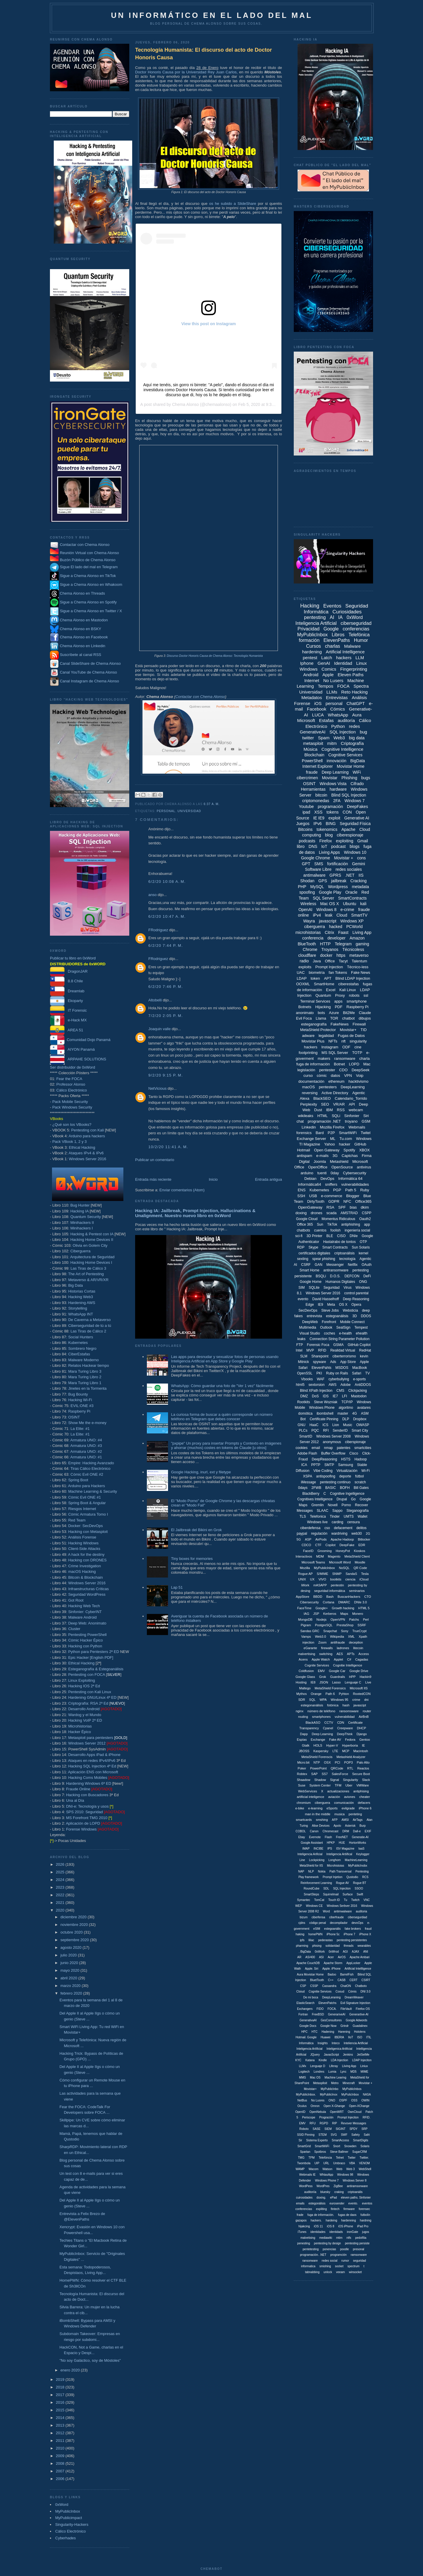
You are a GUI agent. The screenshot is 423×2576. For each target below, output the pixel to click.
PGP (337, 1190)
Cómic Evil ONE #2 (86, 1474)
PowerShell (312, 760)
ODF (346, 1047)
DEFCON (352, 1276)
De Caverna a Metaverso (89, 1319)
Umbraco (339, 2163)
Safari (356, 1373)
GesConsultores (331, 2020)
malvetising (308, 2237)
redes (354, 726)
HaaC (313, 1425)
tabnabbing (312, 2272)
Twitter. (364, 2157)
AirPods (321, 1539)
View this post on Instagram (208, 323)
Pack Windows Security (72, 1107)
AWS (333, 1385)
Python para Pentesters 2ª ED (93, 1651)
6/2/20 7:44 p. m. (165, 945)
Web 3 (350, 2169)
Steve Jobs (330, 1310)
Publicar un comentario (154, 1160)
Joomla (319, 1161)
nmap (328, 1448)
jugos (365, 2231)
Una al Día (75, 1800)
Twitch (355, 1900)
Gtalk (306, 1745)
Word (326, 1911)
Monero (357, 1613)
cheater (364, 1797)
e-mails (322, 1155)
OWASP (362, 1425)
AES (339, 1654)
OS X (343, 1305)
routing (303, 1716)
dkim (365, 1207)
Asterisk (350, 1825)
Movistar (330, 777)
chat (300, 1121)
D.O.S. (335, 1276)
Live (368, 1682)
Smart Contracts (335, 1247)
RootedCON (361, 1694)
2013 (61, 2425)
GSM (366, 1121)
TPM (311, 2157)
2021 (61, 1902)
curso (308, 1075)
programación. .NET (313, 2254)
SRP (364, 2128)
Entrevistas (337, 697)
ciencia (350, 1579)
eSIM (316, 1928)
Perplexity (308, 1104)
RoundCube (311, 1888)
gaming (362, 944)
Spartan (305, 2151)
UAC (301, 972)
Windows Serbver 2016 (342, 1905)
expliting (321, 2209)
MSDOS (341, 1368)
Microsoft (306, 720)
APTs (351, 1654)
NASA (367, 2094)
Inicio (213, 1179)
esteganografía (314, 1024)
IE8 (312, 1682)
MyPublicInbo (329, 2089)
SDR (301, 1699)
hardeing (331, 2220)
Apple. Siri (311, 1968)
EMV (321, 1671)
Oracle (351, 892)
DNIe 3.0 (360, 1602)
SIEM (328, 2128)
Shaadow (303, 1780)
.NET (350, 875)
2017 (61, 2395)
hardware (338, 789)
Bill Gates (361, 1488)
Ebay (301, 1837)
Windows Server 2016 (87, 1159)
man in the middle (317, 1814)
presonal (358, 2249)
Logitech (304, 2071)
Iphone (307, 663)
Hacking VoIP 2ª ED (85, 1720)
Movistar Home (350, 766)
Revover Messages (353, 2123)
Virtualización (347, 1471)
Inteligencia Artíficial (309, 2048)
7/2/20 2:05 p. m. (165, 1015)
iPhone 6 (365, 1808)
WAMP (300, 2169)
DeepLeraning (331, 1997)
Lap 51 (177, 1587)
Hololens (359, 2031)
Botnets (304, 1007)
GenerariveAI (336, 2014)
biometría (317, 972)
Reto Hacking (354, 691)
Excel (330, 990)
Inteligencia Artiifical (339, 1854)
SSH (301, 1196)
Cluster (74, 1629)
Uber (348, 1785)
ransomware (344, 1058)
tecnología (347, 1259)
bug (363, 731)
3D (354, 1316)
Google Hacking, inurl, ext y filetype (201, 1472)
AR (299, 1957)
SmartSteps (311, 1894)
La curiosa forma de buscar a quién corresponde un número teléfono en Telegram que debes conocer (221, 1416)
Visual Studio (309, 1333)
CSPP (367, 1213)
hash (346, 1705)
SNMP (337, 1573)
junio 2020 (70, 1963)
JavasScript (331, 2054)
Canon (314, 1831)
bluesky (325, 2192)
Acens (303, 1659)
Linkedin (309, 1127)
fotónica (333, 1705)
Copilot (330, 1545)
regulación (319, 1533)
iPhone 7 (349, 1934)
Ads (333, 1362)
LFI (344, 1396)
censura (353, 1522)
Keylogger (363, 1854)
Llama (321, 1018)
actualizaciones (338, 1791)
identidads (336, 2231)
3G (335, 1155)
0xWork (320, 1951)
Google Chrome (315, 858)
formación (309, 640)
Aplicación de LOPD (83, 1823)
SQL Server (323, 898)
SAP (314, 1774)
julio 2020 (69, 1955)
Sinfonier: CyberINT (85, 1612)
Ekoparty (66, 1000)
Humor (361, 640)
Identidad (343, 663)
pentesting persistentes (352, 1940)
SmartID (305, 1436)
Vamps (306, 1636)
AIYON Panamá (72, 1049)
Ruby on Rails (337, 1373)
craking (339, 2192)
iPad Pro (362, 2226)
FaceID (308, 1551)
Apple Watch (321, 1659)
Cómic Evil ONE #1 (84, 1497)
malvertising (306, 1654)
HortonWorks (357, 1842)
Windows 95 (339, 1699)
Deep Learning (335, 772)
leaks (301, 1339)
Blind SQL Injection (348, 795)
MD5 (353, 2071)
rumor (345, 2260)
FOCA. (332, 2008)
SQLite (314, 1288)
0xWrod (334, 1951)
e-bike (299, 1808)
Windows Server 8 (354, 2180)
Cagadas (361, 1659)
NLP (311, 1871)
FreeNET (342, 1837)
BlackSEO (322, 1098)
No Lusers (333, 680)
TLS (302, 1516)
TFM (338, 1785)
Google (331, 628)
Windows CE (314, 1905)
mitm (332, 743)
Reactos (363, 1768)
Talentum (359, 961)
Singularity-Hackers (71, 2524)
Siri (366, 1116)
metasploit (313, 743)
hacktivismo (358, 1081)
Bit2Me (349, 1013)
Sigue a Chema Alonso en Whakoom (91, 584)
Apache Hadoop (342, 1539)
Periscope (308, 2117)
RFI (326, 1430)
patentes (343, 1448)
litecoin (358, 1648)
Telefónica (359, 634)
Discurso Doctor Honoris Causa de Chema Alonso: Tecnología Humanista (215, 655)
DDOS (366, 1316)
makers (324, 1058)
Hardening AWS (81, 1302)
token (315, 978)
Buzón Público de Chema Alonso (87, 560)
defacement (343, 1528)
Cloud (341, 915)
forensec (364, 2209)
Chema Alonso (185, 404)
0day (335, 1173)
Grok (322, 1676)
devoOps (357, 1922)
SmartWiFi (348, 1133)
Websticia (350, 1310)
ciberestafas (348, 984)
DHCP (361, 1728)
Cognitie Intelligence (347, 1665)
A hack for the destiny (86, 1554)
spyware (319, 1362)
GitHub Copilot (359, 1345)
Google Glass (305, 1676)
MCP (345, 1751)
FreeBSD (318, 2014)
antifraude (337, 1642)
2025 (61, 1872)
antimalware (314, 875)
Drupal (342, 1499)
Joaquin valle (159, 1029)
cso (327, 1528)
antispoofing (325, 1476)
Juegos (302, 823)
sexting (302, 1259)
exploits (304, 967)
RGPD (324, 2123)
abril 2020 (69, 1978)
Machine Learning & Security (92, 1491)
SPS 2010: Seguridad (84, 1812)
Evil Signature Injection (355, 2003)
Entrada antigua (268, 1179)
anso (152, 895)
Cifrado (357, 783)
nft (343, 1041)
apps (338, 1001)
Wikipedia (337, 1636)
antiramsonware (357, 2186)
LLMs (331, 691)
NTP (316, 1762)
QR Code (360, 1568)
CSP (303, 1986)
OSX (327, 1762)
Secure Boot (361, 1774)
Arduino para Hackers (86, 1486)
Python (338, 726)
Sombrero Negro (82, 1348)
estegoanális (332, 1928)
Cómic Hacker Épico (85, 1640)
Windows (309, 669)
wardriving (339, 1533)
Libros (338, 634)
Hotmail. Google (306, 2037)
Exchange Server (311, 1138)
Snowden (350, 2146)
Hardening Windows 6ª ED (88, 1783)
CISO (341, 1236)
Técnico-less (357, 967)
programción (338, 2254)
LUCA (318, 714)
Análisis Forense (82, 1537)
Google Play (330, 892)
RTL (350, 1768)
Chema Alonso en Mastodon (79, 620)
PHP (302, 886)
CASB (341, 1980)
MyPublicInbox (67, 2511)
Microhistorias (80, 1726)
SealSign (343, 1327)
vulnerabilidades (355, 1184)
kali (363, 903)
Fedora (350, 1739)
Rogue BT (359, 1883)
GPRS (335, 875)
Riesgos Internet (82, 1509)
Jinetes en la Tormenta (87, 1388)
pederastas (325, 1940)
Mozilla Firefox (332, 1127)
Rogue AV (342, 1883)
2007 (61, 2471)
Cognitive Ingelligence (347, 1494)
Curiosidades (347, 612)
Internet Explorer (317, 766)
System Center (320, 1785)
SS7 (325, 1774)
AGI (345, 1951)
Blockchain (314, 755)
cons (361, 858)
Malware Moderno (83, 1360)
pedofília (360, 2237)
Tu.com (345, 1138)
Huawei (325, 2037)
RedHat (365, 1350)
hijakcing (304, 2226)
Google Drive (358, 1671)
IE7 (335, 1396)
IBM (329, 1110)
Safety (355, 2134)
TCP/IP (347, 1402)
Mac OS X (329, 903)
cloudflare (307, 955)
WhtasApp (326, 2174)
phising (317, 1945)
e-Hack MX (68, 1020)
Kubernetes (78, 1342)
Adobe (345, 1385)
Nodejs (321, 1619)
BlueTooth (307, 944)
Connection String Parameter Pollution (340, 1339)
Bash (330, 1596)
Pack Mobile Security (70, 1101)
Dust (318, 1110)
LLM (359, 657)
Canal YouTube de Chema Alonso (88, 672)
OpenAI (305, 909)
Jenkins (348, 2054)
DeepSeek (361, 1070)
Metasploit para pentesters (97, 1737)
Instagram (329, 1047)
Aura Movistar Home (310, 1974)
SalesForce (340, 1774)
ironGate (352, 2231)
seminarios (357, 1591)
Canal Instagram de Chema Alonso (89, 681)
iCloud (363, 1579)
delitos (361, 1528)
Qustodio (352, 1877)
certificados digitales (314, 1253)
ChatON (345, 1986)
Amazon (357, 938)
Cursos (313, 646)
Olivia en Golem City (90, 1245)
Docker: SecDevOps (85, 1526)
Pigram (306, 1625)
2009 (61, 2456)
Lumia (332, 2071)
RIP (334, 2123)
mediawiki (325, 2237)
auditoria (361, 1911)
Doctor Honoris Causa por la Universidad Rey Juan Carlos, (186, 72)
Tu (345, 1900)
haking (300, 1934)
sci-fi (299, 1236)
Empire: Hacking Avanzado (91, 1463)
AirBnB (364, 1716)
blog (329, 835)
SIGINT (340, 2128)
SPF (342, 1207)
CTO (367, 1596)
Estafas (326, 720)
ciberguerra (314, 926)
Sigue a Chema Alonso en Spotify (88, 602)
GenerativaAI (308, 2020)
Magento (334, 1556)
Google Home (310, 1282)
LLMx (302, 2066)
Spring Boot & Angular (87, 1503)
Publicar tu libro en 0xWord (73, 958)
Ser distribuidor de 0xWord (72, 1067)
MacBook (359, 1368)
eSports (332, 1808)
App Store (348, 1362)
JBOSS (304, 1751)
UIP (316, 2163)
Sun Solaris (361, 1247)
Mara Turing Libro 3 (84, 1371)
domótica (305, 1413)
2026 (61, 1864)
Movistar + (343, 858)
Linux (361, 663)
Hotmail (303, 1150)
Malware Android (82, 1617)
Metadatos (311, 697)
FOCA (343, 686)
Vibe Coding (323, 1471)
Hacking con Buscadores (87, 1795)
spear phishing (323, 1259)
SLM (304, 1356)
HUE (342, 1842)
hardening (312, 651)
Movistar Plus (312, 1041)
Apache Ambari (360, 1957)
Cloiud (300, 1991)
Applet (338, 1659)
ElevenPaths (336, 640)
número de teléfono (321, 1711)
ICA (304, 1465)
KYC (298, 2060)
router (367, 1711)
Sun (320, 1224)
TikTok (332, 1224)
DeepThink (344, 1734)
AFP (335, 1819)
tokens (332, 812)
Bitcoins (305, 829)
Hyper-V (332, 1745)
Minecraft (349, 2083)
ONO (331, 2100)
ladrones (343, 1648)
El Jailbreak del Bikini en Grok (196, 1530)
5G (299, 1539)
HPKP (331, 1842)
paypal (302, 1533)
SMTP (329, 1465)
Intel (299, 1350)
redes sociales (348, 869)
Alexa (305, 1098)
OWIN (365, 2100)
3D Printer (314, 1236)
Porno (346, 1505)
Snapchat (330, 1631)
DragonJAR (69, 971)
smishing (325, 2266)
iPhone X (365, 1934)
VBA (352, 2163)
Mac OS (315, 2077)
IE (363, 1745)
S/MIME (322, 1573)
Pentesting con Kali (87, 1130)
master (343, 1413)
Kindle (323, 2060)
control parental (356, 1293)
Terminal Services (315, 1001)
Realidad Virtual (342, 1350)
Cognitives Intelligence (315, 1499)
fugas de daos (347, 2214)
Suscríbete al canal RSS (80, 655)
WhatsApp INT (80, 1314)
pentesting (315, 617)
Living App (362, 932)
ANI (365, 1951)
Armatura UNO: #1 (86, 1457)
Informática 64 (350, 1178)
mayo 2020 (70, 1970)
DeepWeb (310, 1322)
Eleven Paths (350, 674)
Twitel (365, 1133)
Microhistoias (335, 1865)
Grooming (325, 1551)
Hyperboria (350, 1745)
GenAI (324, 663)
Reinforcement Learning (316, 1883)
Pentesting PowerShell (87, 1634)
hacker (344, 1144)
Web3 (339, 737)
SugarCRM (359, 2151)
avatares (364, 1408)
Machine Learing (335, 2077)
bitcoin (321, 795)
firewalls (327, 1648)
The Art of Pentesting (86, 1274)
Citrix (329, 932)
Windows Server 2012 (86, 1743)
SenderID (340, 1430)
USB (313, 1196)
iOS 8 (330, 2226)
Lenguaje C (353, 1682)
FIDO (320, 2008)
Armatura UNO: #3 (86, 1445)
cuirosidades (304, 2197)
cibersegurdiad (357, 1917)
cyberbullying (338, 1379)
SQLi (336, 1116)
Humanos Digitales (340, 1282)
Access (363, 1654)
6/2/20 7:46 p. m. (165, 986)
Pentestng (362, 1871)
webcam (356, 1110)
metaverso (358, 955)
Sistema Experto (317, 2140)
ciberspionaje (355, 1442)
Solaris (365, 2146)
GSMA (338, 1345)
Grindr (344, 2025)
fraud (368, 1928)
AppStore (302, 1596)
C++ (330, 1980)
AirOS (342, 1957)
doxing (301, 1213)
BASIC (330, 1488)
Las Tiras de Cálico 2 (88, 1331)
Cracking (358, 880)
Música (310, 749)
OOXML (303, 984)
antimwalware (343, 1911)
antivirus (364, 1167)
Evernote (315, 1837)
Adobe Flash (307, 1453)
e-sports (359, 1379)
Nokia (321, 1871)
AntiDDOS (363, 1385)
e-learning (315, 1808)
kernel (363, 1253)
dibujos (365, 1018)
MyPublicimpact (68, 2518)
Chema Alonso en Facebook (84, 637)
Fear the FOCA (69, 1079)
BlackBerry (310, 1494)
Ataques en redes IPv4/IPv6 (91, 1760)
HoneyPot (343, 1551)
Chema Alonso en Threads (77, 593)
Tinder (335, 1516)
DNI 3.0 (365, 1991)
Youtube (306, 806)
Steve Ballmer (339, 2151)
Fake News (360, 972)
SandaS (351, 1573)
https (340, 955)
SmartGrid (304, 2146)
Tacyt (343, 961)
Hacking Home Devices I (91, 1262)
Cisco (353, 1453)
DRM (345, 1831)
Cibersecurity (309, 1602)
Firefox (325, 841)
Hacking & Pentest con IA (91, 1234)
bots (321, 1013)
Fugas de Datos (351, 1035)
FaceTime (304, 1608)
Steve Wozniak (326, 1402)
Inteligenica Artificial (339, 2048)
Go (353, 1499)
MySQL (317, 886)
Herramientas (313, 789)
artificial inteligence (310, 1797)
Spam (323, 737)
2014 (61, 2417)
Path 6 (330, 1694)
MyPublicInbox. (306, 2094)
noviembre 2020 (75, 1924)
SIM (301, 1288)
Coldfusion (306, 1671)
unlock (328, 2272)
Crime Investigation (84, 1566)
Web (339, 2169)
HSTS (345, 1459)
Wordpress (338, 886)
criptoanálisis (344, 1253)
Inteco (336, 2043)
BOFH (345, 1488)
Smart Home (309, 1270)
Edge (310, 1305)
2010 (61, 2448)
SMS (318, 863)
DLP (345, 1419)
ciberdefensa (310, 1528)
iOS (318, 703)
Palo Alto (363, 1762)
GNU (302, 1425)
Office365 (363, 1201)
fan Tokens (338, 972)
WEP (298, 1905)
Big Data (75, 1285)
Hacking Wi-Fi (80, 1400)
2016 (61, 2402)
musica (339, 1814)
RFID (322, 1350)
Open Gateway (327, 1150)
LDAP (302, 978)
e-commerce (331, 1196)
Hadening (328, 2031)
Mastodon (359, 1396)
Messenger (335, 1265)
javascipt (359, 1705)
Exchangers (305, 2008)
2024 (61, 1879)
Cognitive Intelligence (342, 749)
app (367, 1224)
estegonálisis (316, 2203)
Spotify (349, 1150)
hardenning (348, 2220)
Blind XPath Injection (316, 1391)
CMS (340, 1391)
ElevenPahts (321, 1368)
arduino (307, 1173)
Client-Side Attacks (84, 1548)
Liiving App (349, 2066)
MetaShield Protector (318, 1030)
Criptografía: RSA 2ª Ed (88, 1703)
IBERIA (339, 2037)
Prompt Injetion (332, 1877)
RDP (300, 1247)
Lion (335, 1425)
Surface (347, 1894)
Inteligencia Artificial (316, 623)
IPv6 (317, 823)
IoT (324, 846)
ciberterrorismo (344, 1356)
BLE (329, 1236)
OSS (354, 2100)
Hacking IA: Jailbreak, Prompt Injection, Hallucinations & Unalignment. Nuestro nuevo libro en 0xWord (195, 1213)
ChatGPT (355, 703)
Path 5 (350, 1190)
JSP (316, 1613)
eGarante (310, 1648)
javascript (327, 921)
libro (300, 846)
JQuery (315, 2054)
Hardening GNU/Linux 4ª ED (92, 1697)
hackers (344, 657)
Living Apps (329, 852)
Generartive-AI (358, 2014)
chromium (304, 1802)
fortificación (337, 863)
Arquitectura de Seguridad (92, 1257)
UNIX (302, 1579)
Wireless (308, 903)
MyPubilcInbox (324, 1568)
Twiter (352, 2157)
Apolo (337, 1825)
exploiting (344, 841)
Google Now (328, 2025)
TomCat (319, 1900)
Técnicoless (353, 949)
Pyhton (344, 1694)
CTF (318, 1545)
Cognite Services (317, 1665)
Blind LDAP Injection (352, 978)
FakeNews (339, 1024)
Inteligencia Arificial (309, 1854)
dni (366, 1699)
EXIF (368, 1831)
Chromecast (330, 1831)
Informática (306, 2043)
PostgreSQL (324, 1625)
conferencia (312, 938)
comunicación (344, 1802)
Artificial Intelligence (345, 651)
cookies (302, 1448)
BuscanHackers (349, 1596)
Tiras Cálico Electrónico (90, 1468)
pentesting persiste (357, 2243)
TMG (301, 2157)
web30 (356, 1533)
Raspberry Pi (79, 1411)
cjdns (301, 1922)
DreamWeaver (354, 1997)
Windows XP (351, 921)
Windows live (317, 1522)
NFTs (332, 1041)
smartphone (357, 1001)
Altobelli (155, 1000)
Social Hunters (80, 1337)
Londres (319, 2071)
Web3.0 (320, 1636)
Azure (334, 1013)
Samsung (345, 1465)
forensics (304, 1133)
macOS (308, 1087)
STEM (322, 2134)
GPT (306, 863)
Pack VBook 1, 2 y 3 (69, 1141)
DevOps (327, 1178)
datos (335, 1075)
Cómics (337, 708)
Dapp (304, 1734)
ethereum (336, 1081)
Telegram (343, 944)
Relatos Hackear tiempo (88, 1365)
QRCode (337, 1768)
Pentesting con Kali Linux (89, 1692)
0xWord (61, 2504)
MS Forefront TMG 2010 (87, 1818)
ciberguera (322, 1802)
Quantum (323, 995)
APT (327, 978)
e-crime (347, 909)
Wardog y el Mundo (84, 1715)
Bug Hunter (80, 1205)
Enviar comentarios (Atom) (181, 1190)
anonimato (305, 1013)
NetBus (302, 2100)
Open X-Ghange (334, 2106)
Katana (310, 2060)
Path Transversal (340, 1871)
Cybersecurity (354, 1173)
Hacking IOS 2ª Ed (84, 1686)
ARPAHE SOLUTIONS (78, 1059)
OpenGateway (310, 1207)
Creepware (345, 1728)
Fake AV (335, 1739)
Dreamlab (67, 991)
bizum (304, 1917)
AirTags (357, 1819)
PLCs (303, 1430)
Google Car (337, 1671)
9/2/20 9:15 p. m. (165, 1075)
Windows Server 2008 (333, 1436)
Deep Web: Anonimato (87, 1623)
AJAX (355, 1951)
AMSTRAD (349, 1213)
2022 (61, 1895)
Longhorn (334, 1860)
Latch (326, 657)
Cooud (339, 1991)
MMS (302, 2077)
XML (351, 1636)
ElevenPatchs (327, 2003)
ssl (365, 995)
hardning (365, 2220)
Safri (367, 2134)
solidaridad (332, 1945)
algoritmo (346, 1408)
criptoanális (355, 2192)
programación (330, 806)
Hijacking (323, 1007)
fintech (335, 2209)
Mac (367, 1064)
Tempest (360, 1327)
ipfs (302, 1940)
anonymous (332, 1442)
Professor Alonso (70, 1084)
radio (304, 961)
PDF (339, 1007)
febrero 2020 (72, 1993)
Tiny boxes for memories (192, 1558)
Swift (360, 1894)
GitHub (360, 1144)
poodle (344, 2249)
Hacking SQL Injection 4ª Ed (92, 1766)
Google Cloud (307, 1219)
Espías (302, 1739)
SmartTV (359, 915)
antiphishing (350, 1224)
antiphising (361, 1791)
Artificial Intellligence (358, 1968)
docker (326, 955)
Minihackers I (81, 1228)
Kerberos (329, 1613)
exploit (334, 818)
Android (310, 674)
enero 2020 (71, 2370)
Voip (359, 1075)
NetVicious (157, 1088)
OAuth (367, 1265)
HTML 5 (364, 1608)
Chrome (310, 949)
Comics (329, 669)
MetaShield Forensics (330, 1688)
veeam (340, 2272)
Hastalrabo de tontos (339, 1242)
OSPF (343, 2100)
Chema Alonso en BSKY (75, 629)
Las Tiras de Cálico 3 (88, 1268)
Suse (301, 1785)
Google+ (321, 1608)
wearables (364, 1945)
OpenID (300, 2111)
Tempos (325, 686)
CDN (340, 1722)
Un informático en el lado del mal (212, 15)
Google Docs (307, 2025)
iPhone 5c (333, 1934)
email (316, 1448)
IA (340, 617)
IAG (306, 1613)
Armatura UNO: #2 (86, 1451)
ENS (302, 1190)
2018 (61, 2387)
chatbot (348, 1018)
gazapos (301, 2220)
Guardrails (337, 1676)
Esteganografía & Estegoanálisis (95, 1669)
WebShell (365, 2169)
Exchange (318, 1739)
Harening (344, 2031)
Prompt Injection (329, 967)
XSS (318, 812)
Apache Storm (333, 1963)
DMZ (304, 1396)
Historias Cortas (81, 1291)
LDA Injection (339, 2060)
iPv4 (317, 915)
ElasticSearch (305, 2003)
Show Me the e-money (87, 1423)
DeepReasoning (324, 1459)
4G (354, 1413)
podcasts (307, 841)
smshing (322, 1819)
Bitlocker (364, 1539)
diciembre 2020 (74, 1917)
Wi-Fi (365, 1471)
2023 (61, 1887)
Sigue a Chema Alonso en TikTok (88, 575)
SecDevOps (307, 1310)
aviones (349, 1797)
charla (364, 1058)
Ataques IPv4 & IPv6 (86, 1153)
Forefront (329, 1322)
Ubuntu (349, 903)
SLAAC (322, 1511)
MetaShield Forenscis (317, 1757)
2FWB (316, 1488)
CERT (353, 1980)
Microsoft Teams (313, 1562)
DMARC (344, 1602)
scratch (360, 1482)
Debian (310, 1178)
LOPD (354, 1064)
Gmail (362, 841)
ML (332, 1138)
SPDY (353, 2128)
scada (331, 1213)
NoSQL (344, 1568)
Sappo (337, 1511)
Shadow (320, 1780)
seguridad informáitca (329, 1591)
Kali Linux (347, 990)
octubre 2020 (72, 1932)
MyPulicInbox (350, 2094)
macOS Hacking (82, 1571)
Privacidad (309, 628)
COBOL (301, 1831)
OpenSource (342, 1167)
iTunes (302, 2231)
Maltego (304, 1688)
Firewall (359, 1024)
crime (356, 1699)
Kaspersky (320, 1751)
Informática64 (309, 1184)
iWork (305, 1585)
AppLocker (353, 1963)
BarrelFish (347, 1974)
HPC (304, 2031)
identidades (317, 2231)
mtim (339, 2237)
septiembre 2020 (75, 1940)
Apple (327, 674)
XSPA (307, 1476)
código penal (317, 1922)
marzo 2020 (71, 1985)
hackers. (316, 2220)
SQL (312, 1699)
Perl (366, 1619)
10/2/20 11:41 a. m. (168, 1147)
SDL (326, 1888)
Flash (328, 1837)
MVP (310, 1350)
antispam (304, 1155)
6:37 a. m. (211, 804)
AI (332, 617)
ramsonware (359, 2254)
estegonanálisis (312, 1705)
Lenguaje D (317, 2066)
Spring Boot (78, 1480)
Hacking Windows (83, 1543)
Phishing (349, 777)
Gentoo (364, 1739)
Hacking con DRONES (87, 1560)
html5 (300, 1385)
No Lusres (318, 2100)
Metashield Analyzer (350, 1757)
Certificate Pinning (324, 1419)
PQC (315, 1430)
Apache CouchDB (308, 1963)
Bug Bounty (78, 1394)
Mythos (301, 1694)
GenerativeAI (312, 731)
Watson (328, 2169)
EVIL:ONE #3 (81, 1405)
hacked (335, 926)
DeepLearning (353, 1087)
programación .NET (324, 1121)
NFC (347, 1201)
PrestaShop (345, 1625)
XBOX (364, 1150)
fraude (312, 772)
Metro (335, 2083)
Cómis (352, 1991)
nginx (299, 1711)
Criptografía (352, 743)
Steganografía (358, 1511)
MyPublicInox (328, 2094)
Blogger (353, 1196)
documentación (311, 1081)
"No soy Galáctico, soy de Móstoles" (90, 2360)
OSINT (74, 1417)
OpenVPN (337, 1619)
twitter (308, 737)
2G (368, 1533)
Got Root (75, 1600)
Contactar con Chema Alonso (85, 544)
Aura (357, 714)
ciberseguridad (356, 623)
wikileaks (305, 1116)
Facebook (316, 708)
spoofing (307, 892)
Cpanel (328, 1728)
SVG (334, 2134)
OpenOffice (318, 1167)
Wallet (362, 1516)
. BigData (305, 1951)
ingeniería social (357, 1230)
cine (357, 1047)
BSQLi (321, 1276)
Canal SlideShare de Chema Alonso (90, 664)
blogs (354, 846)
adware (308, 1035)
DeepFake (347, 1545)
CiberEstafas (79, 1354)
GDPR (334, 1201)
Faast (343, 932)
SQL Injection (343, 731)
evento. (353, 2203)
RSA (330, 1207)
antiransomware (335, 1270)
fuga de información (313, 1064)
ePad (333, 2197)
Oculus (302, 2106)
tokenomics (327, 829)
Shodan (307, 880)
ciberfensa (318, 1917)
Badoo (332, 1974)
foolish (335, 1230)
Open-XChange (359, 2106)
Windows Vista (333, 783)
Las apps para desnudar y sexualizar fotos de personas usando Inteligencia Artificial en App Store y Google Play (224, 1358)
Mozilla (305, 1568)
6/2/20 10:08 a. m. (167, 881)
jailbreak (338, 880)
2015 (61, 2410)
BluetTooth (317, 1980)
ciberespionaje (350, 835)
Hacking (309, 606)
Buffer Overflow (333, 1453)
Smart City (360, 1430)
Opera (356, 1305)
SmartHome (324, 984)
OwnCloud (355, 2111)
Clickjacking (357, 1391)
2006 (61, 2479)
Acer (331, 1957)
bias (353, 1207)
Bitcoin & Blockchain (85, 1577)
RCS (365, 1877)
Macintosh (360, 1751)
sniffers (331, 1184)
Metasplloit (320, 2083)
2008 (61, 2463)
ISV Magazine (345, 1848)
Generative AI (356, 818)
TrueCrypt (359, 1631)
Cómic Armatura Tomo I (88, 1514)
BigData (357, 760)
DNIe (353, 1236)
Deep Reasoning (356, 1299)
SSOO (359, 1888)
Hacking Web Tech (84, 1606)
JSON (324, 1682)
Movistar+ (348, 1030)
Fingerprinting (353, 669)
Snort (336, 2146)
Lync (343, 2071)
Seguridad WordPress (86, 1594)
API (352, 1104)
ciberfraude (336, 1917)
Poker (302, 1768)
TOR (334, 1018)
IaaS (361, 1848)
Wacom (314, 2169)
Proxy (340, 995)
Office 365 (305, 1224)
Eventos (332, 606)
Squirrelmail (331, 1894)
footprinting (308, 1052)
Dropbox (359, 1419)
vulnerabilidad (345, 1716)
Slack (366, 1780)
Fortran (303, 2014)
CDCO (306, 1545)
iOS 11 (318, 2226)
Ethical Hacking (82, 1147)
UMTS (349, 1516)
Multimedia (307, 1327)
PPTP (315, 1465)
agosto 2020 (72, 1947)
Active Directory (335, 1093)
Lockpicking (316, 1860)
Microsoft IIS (359, 1688)
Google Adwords (356, 2020)
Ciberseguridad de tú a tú (89, 1325)
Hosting (301, 1682)
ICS (325, 1425)
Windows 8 (326, 909)
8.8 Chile (66, 981)
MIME (364, 2071)
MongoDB (305, 1619)
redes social (329, 2260)
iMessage (308, 1482)
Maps (344, 1613)
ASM (365, 1413)
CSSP (314, 1986)
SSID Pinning (305, 2134)
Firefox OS (363, 2008)
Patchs (354, 1619)
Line (302, 1860)
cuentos (320, 1230)
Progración (326, 2117)
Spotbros (320, 2151)
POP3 (348, 1762)
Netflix (352, 1265)
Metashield (339, 1161)
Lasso (336, 1682)
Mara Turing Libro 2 (84, 1377)
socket (339, 2266)
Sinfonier (351, 1116)
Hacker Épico (79, 1732)
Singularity (350, 1780)
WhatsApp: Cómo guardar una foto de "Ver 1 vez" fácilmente (222, 1386)
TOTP (357, 1052)
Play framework (308, 1877)
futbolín (365, 2214)
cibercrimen (307, 777)
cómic (322, 1075)
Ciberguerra (80, 1251)
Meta (331, 1305)
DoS (315, 1396)
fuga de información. (320, 2214)
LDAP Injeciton (362, 2060)
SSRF (361, 1625)
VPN (348, 1075)
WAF (320, 1379)
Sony (344, 1631)
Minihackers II (82, 1222)
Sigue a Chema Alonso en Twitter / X (91, 611)
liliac (311, 1940)
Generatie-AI (360, 1837)
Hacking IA (79, 1211)
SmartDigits (360, 2140)
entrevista (314, 1316)
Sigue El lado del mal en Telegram (84, 567)
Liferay (333, 2066)
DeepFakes (357, 806)
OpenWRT (337, 2111)
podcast (338, 846)
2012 (61, 2433)
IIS (360, 875)
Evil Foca (304, 1018)
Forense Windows (81, 1829)
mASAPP (320, 1585)
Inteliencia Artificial (356, 2043)
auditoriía (310, 2192)
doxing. (321, 2197)
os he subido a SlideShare (232, 203)
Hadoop (361, 1459)
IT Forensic (68, 1010)
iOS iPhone (345, 2226)
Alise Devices (321, 1825)
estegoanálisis (337, 1316)
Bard (319, 1133)
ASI (321, 1957)
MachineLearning (356, 1860)
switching (326, 1654)
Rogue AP (305, 1573)
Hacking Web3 (80, 1297)
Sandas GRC (309, 1631)
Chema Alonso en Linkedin (77, 646)
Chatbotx (361, 1986)
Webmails (356, 1127)
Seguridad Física (355, 823)
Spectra (361, 686)
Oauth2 (365, 1219)
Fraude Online (78, 1789)
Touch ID (334, 1900)
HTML (322, 1116)
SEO (325, 1104)
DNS (313, 846)
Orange (316, 1694)
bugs (365, 777)
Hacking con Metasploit (88, 1531)
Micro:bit (303, 1762)
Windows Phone (322, 1408)
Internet (311, 680)
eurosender (337, 2203)
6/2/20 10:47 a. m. (167, 916)
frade (300, 2214)
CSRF (306, 1265)
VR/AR (339, 1104)
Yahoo (329, 1144)
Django (362, 1734)
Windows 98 (345, 2174)
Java (317, 961)
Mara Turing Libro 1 (84, 1383)
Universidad (189, 811)
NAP (301, 1871)
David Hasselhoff (325, 1299)
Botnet (339, 1064)
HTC (314, 2031)
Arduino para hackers (87, 1136)
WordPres (323, 2186)
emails (300, 2203)
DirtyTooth (316, 1201)
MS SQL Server (335, 1052)
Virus (348, 1288)
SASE (316, 2128)
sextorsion (316, 1385)
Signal (334, 1780)
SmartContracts (352, 898)
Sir (300, 2140)
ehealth (361, 1333)
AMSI (345, 1819)
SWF (344, 2134)
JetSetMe (363, 2054)
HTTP (325, 944)
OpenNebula (317, 2111)
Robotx (304, 2128)
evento (303, 1299)
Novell (333, 1505)
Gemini (358, 863)
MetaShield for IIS (311, 1865)
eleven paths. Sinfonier (356, 2197)
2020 (61, 1910)
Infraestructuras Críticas (88, 1589)
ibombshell (325, 1413)
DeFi (367, 1276)
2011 (61, 2440)
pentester (327, 1070)
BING (331, 823)
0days (303, 1488)
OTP (363, 1242)
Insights (323, 2043)
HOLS (317, 1745)
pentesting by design (327, 2243)
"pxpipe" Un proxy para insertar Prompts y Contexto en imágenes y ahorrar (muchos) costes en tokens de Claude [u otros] (226, 1445)
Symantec (303, 1900)
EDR (361, 1545)
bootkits (335, 1579)
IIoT (350, 2037)
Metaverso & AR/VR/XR (88, 1280)
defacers (364, 1802)
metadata (360, 886)
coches (329, 1333)
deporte (345, 1476)
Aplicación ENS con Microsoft (93, 1772)
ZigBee (338, 2186)
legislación (306, 1070)
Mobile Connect (352, 1322)
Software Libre (318, 869)
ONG (363, 1282)
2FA (336, 800)
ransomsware (349, 1711)
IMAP (305, 1848)
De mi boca (310, 1997)
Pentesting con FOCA (86, 1674)
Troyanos (329, 949)
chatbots (303, 1230)
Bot (303, 1419)
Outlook (326, 1327)
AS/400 (310, 1957)
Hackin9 (365, 1676)
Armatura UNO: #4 (86, 1440)
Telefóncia (325, 2157)
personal (166, 811)
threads (348, 1945)
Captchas (350, 1155)
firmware (349, 2209)
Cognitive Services (345, 755)
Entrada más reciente (153, 1179)
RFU (313, 2123)
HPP (352, 1676)
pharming (302, 1945)
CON (347, 812)
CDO (343, 1070)
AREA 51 (66, 1030)
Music (347, 1425)
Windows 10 (355, 852)
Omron (315, 2106)
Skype (313, 1247)
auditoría (346, 720)
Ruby (364, 1190)
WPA (323, 1699)
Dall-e (357, 1831)
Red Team (76, 1520)
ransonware (310, 2260)
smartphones (321, 1716)
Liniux (364, 2066)
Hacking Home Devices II (91, 1239)
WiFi (356, 772)
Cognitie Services (320, 1991)
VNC (367, 1900)
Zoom (322, 1642)
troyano (351, 1121)
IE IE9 (318, 818)
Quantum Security (85, 1216)
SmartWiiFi (322, 2146)
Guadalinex (359, 2025)
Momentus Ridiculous (338, 1219)
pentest (310, 657)
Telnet (340, 2157)
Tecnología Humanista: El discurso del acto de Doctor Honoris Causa (203, 53)
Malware (352, 646)
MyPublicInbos (351, 2089)
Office (330, 961)
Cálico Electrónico (71, 1090)
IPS (329, 1848)
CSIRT (366, 1980)
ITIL (368, 2037)
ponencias (329, 2249)
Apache (348, 829)
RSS (341, 1110)
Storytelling (77, 1308)
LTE (335, 1751)
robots (354, 995)
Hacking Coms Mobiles (87, 1777)
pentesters (328, 1087)
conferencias (356, 628)
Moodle (360, 1562)
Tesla (365, 1573)
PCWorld (354, 926)
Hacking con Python (85, 1646)
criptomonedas (315, 800)
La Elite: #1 (80, 1428)
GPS (322, 880)
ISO (359, 2037)
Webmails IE (307, 2174)
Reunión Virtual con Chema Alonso (89, 553)
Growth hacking (343, 1608)
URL (326, 2163)
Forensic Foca (318, 1345)
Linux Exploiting (81, 1680)
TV (367, 1373)
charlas (332, 646)
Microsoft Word (340, 1562)
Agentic (358, 1093)
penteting (355, 1814)
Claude (365, 1013)
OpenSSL (304, 1373)
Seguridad (331, 1288)
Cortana (328, 1602)
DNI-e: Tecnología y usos (87, 1806)
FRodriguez (158, 930)
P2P (331, 1133)
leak (329, 915)
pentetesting (311, 2249)
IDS (326, 1396)
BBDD (317, 1596)
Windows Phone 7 (327, 2180)
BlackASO (313, 1722)
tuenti (322, 1173)
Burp (363, 1825)
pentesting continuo (335, 1482)
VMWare (362, 1785)
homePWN (315, 1934)
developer (337, 938)
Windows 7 (355, 800)
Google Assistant (312, 1842)
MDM (320, 1556)
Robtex (302, 1774)
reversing (309, 1093)
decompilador (339, 1922)
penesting (303, 2243)
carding (337, 1522)
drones (317, 1213)
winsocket (355, 2272)
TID (363, 1030)
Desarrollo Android (84, 1709)
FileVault (346, 2008)
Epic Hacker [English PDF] (90, 1657)
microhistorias (308, 932)
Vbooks (307, 1379)
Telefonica (318, 1516)
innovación (336, 760)
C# (349, 1659)
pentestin (337, 1585)
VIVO (322, 1579)
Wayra (309, 921)
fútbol (359, 1476)
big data (357, 737)
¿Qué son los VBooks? (71, 1124)
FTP (299, 1345)
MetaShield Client (357, 1556)
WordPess (306, 2186)
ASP (308, 1539)
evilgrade (348, 1808)
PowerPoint (318, 1768)
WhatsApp (338, 714)
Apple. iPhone (331, 1968)
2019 (61, 2379)
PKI (319, 1373)
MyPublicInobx (357, 1865)
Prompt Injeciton (348, 2117)
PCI (337, 1762)
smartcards (304, 1819)
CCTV (328, 1722)
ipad (306, 812)
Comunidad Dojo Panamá (80, 1040)
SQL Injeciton (342, 1888)
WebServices (307, 1791)
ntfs (348, 2237)
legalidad (326, 1035)
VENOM (364, 2163)
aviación (334, 1797)
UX (312, 1579)
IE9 (320, 1305)
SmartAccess (340, 2140)
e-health (345, 1333)
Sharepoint (319, 1356)
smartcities (362, 1448)
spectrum (354, 2266)
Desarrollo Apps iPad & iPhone (94, 1754)
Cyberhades (65, 2538)
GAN (318, 1265)
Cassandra (329, 1986)
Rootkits (303, 1402)
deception (356, 1642)
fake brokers (353, 1928)
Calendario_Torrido (351, 1098)
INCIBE (318, 1848)
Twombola (303, 2163)
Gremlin (317, 1505)
